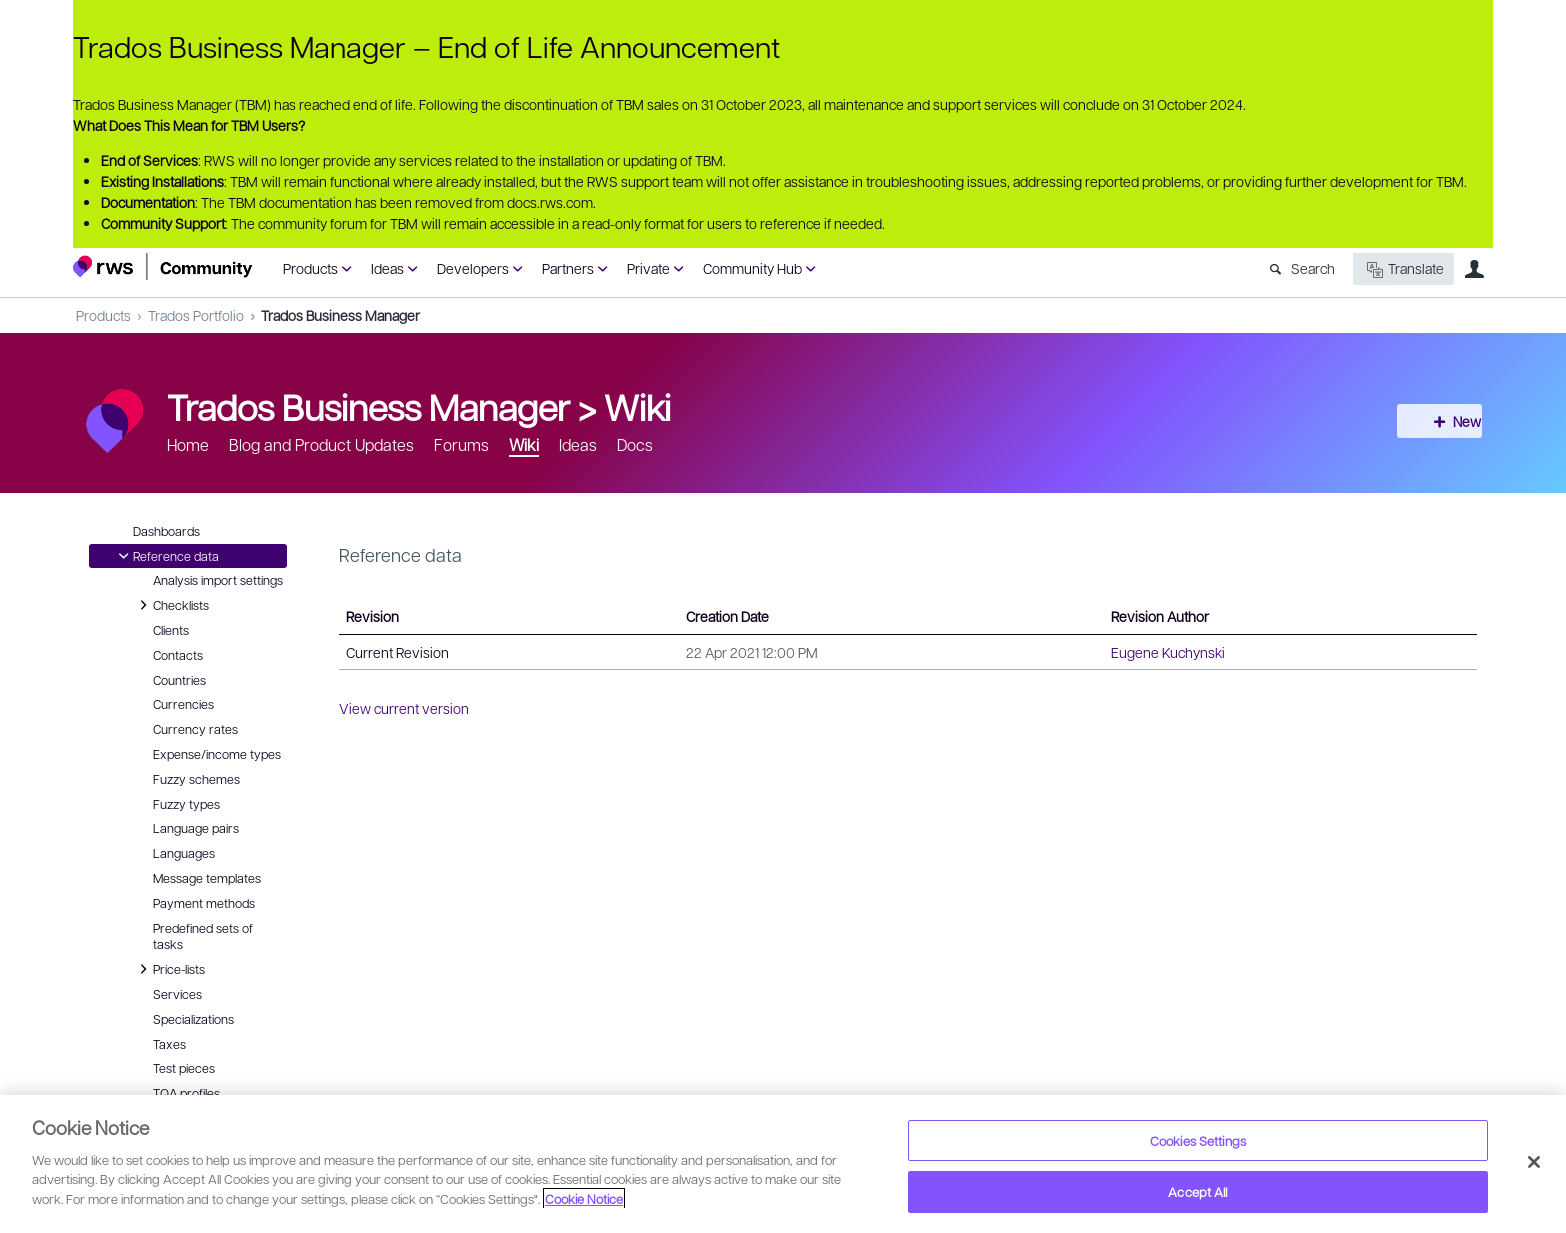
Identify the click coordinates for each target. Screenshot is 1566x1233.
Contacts (178, 655)
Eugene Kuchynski (1168, 652)
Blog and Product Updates (321, 444)
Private (648, 268)
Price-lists (169, 969)
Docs (635, 444)
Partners (568, 268)
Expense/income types (217, 754)
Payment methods (204, 903)
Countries (179, 680)
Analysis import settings (218, 580)
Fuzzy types (186, 804)
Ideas (387, 268)
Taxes (169, 1044)
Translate (1403, 269)
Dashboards (166, 531)
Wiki (637, 406)
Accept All (1197, 1191)
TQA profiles (186, 1093)
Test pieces (184, 1068)
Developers (473, 268)
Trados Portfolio (196, 315)
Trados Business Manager (340, 315)
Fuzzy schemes (196, 779)
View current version (404, 708)
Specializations (193, 1019)
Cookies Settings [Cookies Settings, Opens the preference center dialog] (1198, 1140)
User (1474, 269)
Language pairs (196, 828)
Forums (461, 444)
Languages (184, 853)
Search (1313, 268)
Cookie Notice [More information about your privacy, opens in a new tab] (584, 1198)
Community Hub (752, 268)
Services (177, 994)
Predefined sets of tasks (203, 936)
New (1448, 421)
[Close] (1534, 1162)
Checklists (171, 605)
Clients (171, 630)
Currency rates (195, 729)
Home (188, 444)
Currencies (183, 704)
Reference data (166, 556)
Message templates (207, 878)
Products (310, 268)
